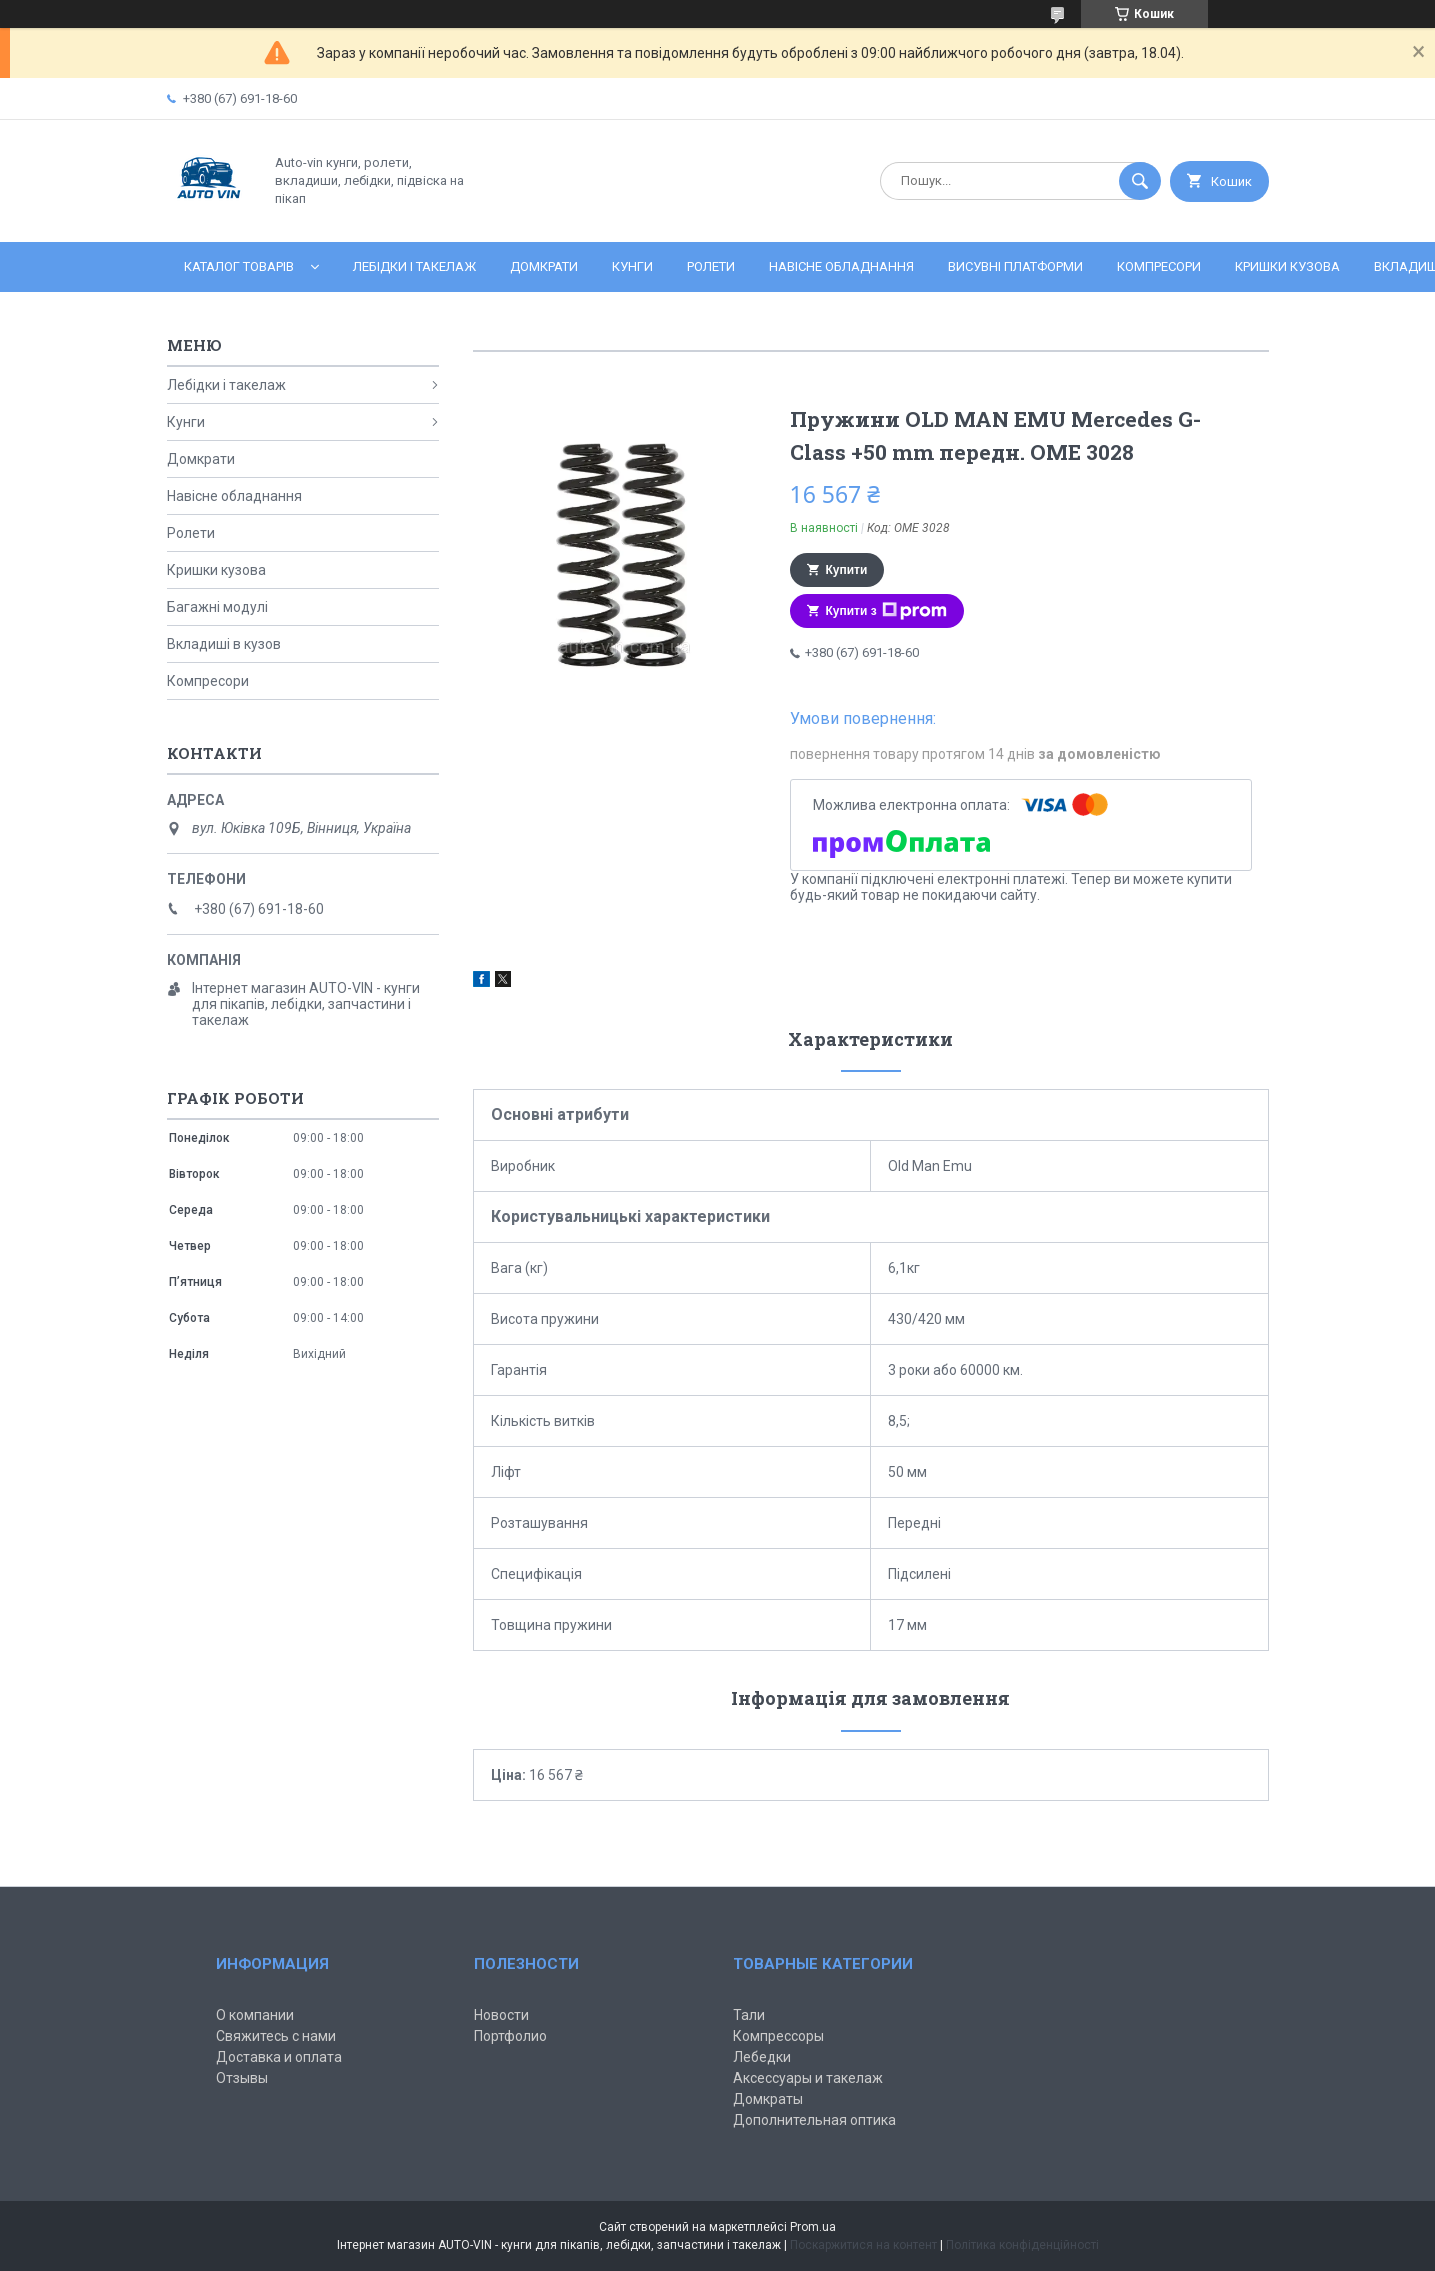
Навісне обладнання (841, 266)
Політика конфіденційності (1022, 2245)
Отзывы (242, 2078)
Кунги (632, 266)
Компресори (1159, 266)
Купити (847, 570)
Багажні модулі (217, 607)
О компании (255, 2015)
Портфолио (510, 2036)
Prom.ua (813, 2227)
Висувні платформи (1015, 266)
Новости (501, 2015)
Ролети (711, 266)
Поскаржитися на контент (863, 2245)
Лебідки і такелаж (414, 266)
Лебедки (762, 2057)
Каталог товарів (239, 266)
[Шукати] (1140, 181)
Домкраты (768, 2099)
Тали (749, 2015)
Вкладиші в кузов (224, 644)
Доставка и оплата (279, 2057)
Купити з (886, 611)
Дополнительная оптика (814, 2120)
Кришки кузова (1287, 266)
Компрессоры (778, 2036)
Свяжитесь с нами (276, 2036)
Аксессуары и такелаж (808, 2078)
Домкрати (544, 266)
